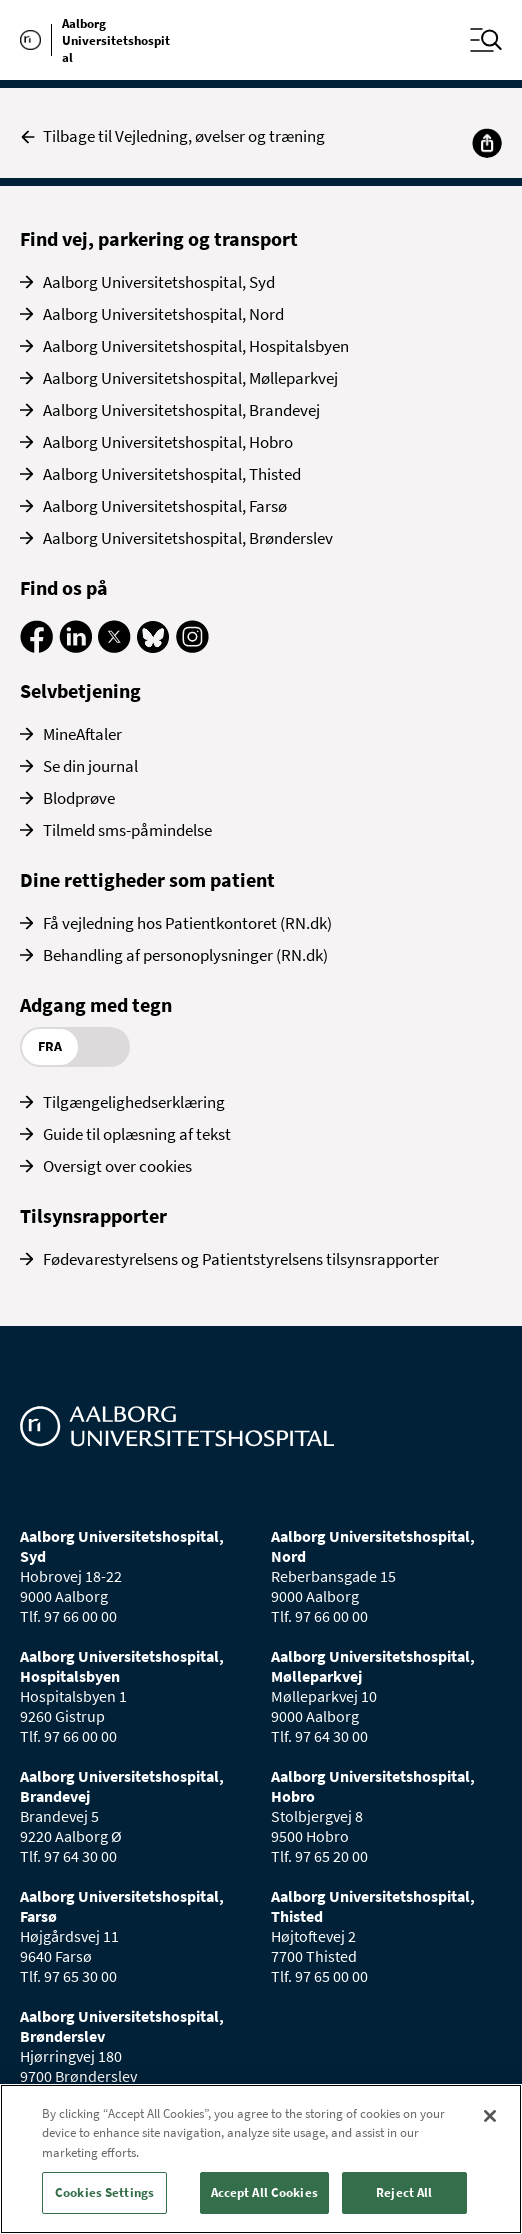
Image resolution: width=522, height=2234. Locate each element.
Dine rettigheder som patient (147, 879)
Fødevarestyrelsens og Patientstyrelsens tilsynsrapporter (241, 1259)
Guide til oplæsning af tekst (137, 1134)
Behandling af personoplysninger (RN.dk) (185, 955)
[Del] (487, 143)
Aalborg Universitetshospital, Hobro (168, 442)
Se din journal (90, 766)
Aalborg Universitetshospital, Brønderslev (188, 538)
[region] (261, 2159)
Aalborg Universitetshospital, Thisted (172, 474)
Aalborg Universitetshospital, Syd (159, 282)
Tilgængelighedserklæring (134, 1102)
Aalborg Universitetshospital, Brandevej (181, 410)
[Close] (490, 2116)
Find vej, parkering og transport (159, 238)
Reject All (404, 2192)
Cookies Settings (104, 2192)
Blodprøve (79, 798)
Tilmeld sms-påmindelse (127, 830)
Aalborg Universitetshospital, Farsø (165, 506)
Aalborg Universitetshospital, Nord (163, 314)
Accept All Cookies (264, 2192)
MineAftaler (82, 734)
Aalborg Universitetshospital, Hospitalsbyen (196, 346)
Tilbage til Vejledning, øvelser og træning (172, 136)
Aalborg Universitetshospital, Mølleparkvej (190, 378)
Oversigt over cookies (117, 1166)
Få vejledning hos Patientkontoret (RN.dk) (187, 923)
